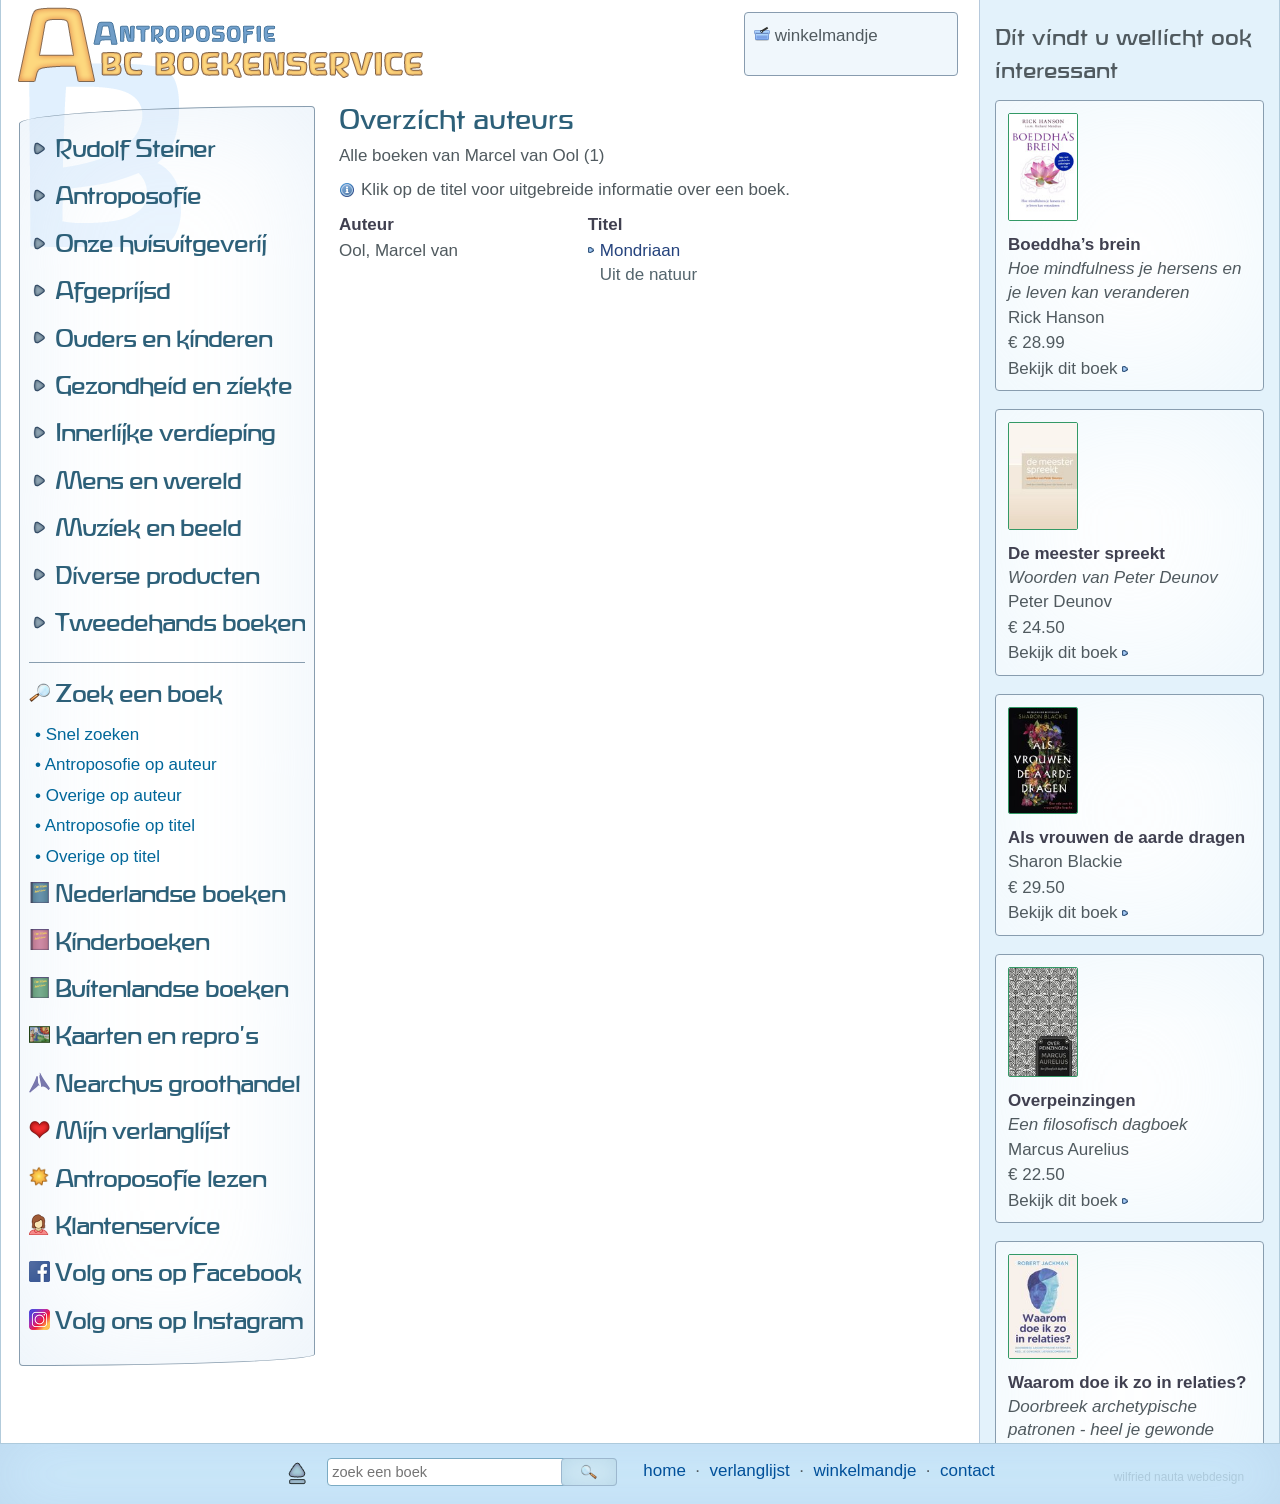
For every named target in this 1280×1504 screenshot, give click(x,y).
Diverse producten (157, 575)
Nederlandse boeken (170, 893)
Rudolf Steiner (135, 148)
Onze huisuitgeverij (160, 243)
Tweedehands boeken (180, 622)
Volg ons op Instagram (179, 1320)
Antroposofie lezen (160, 1178)
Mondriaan (640, 250)
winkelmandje (864, 1470)
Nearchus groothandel (177, 1083)
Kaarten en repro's (156, 1035)
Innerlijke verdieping (165, 432)
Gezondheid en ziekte (173, 385)
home (664, 1470)
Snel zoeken (93, 734)
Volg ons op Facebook (178, 1272)
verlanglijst (749, 1470)
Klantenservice (137, 1225)
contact (967, 1470)
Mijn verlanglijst (142, 1130)
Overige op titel (103, 856)
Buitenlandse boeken (171, 988)
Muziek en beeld (148, 527)
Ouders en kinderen (163, 338)
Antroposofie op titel (120, 825)
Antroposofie (128, 195)
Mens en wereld (148, 480)
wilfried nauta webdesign (1179, 1477)
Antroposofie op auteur (131, 764)
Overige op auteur (114, 795)
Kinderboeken (132, 941)
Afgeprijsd (112, 290)
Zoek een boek (138, 693)
